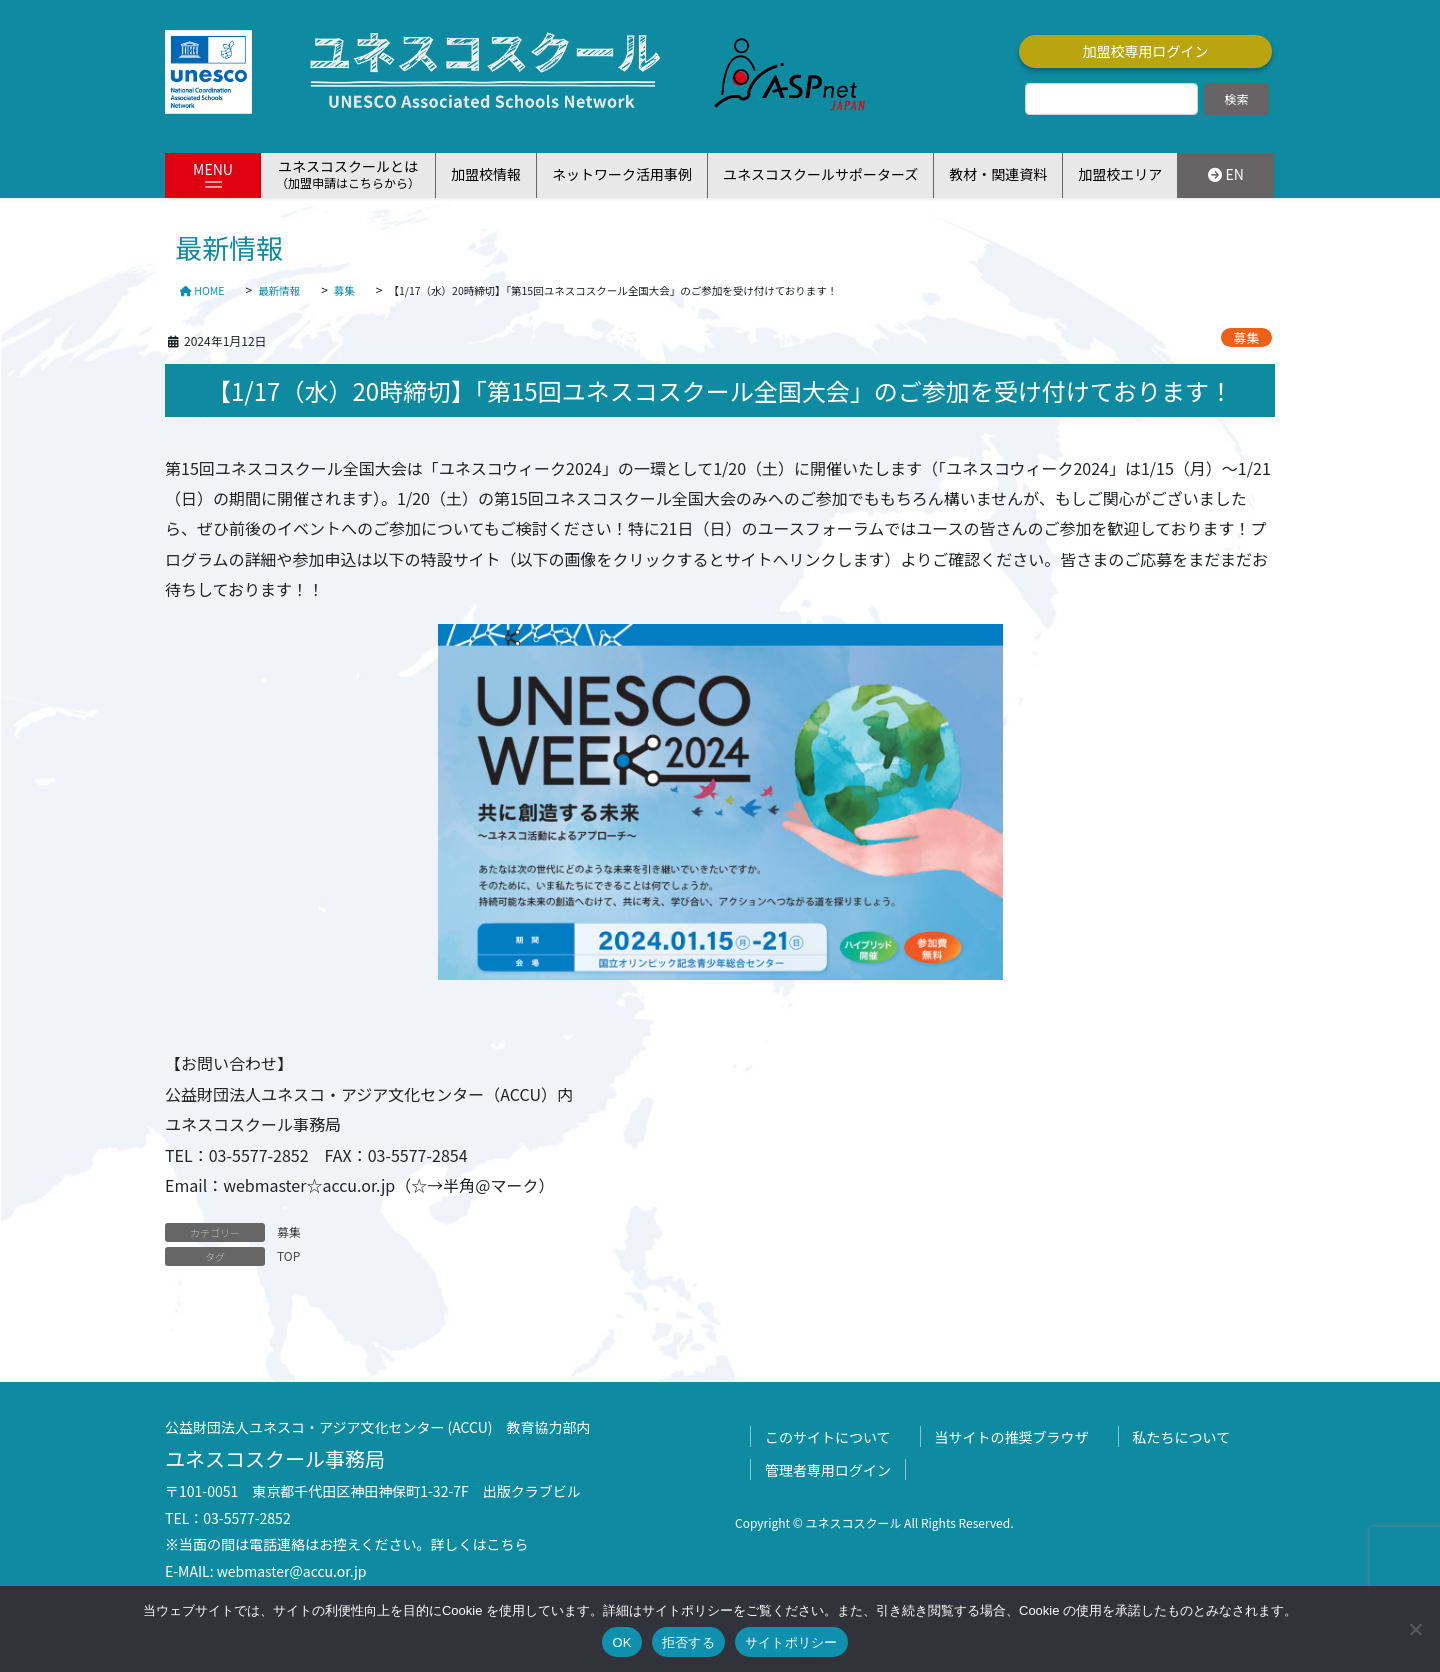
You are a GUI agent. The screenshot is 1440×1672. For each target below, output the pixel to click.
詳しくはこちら (480, 1544)
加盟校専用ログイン (1146, 51)
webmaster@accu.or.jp (292, 1571)
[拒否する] (1415, 1629)
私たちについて (1182, 1437)
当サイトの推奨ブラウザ (1012, 1437)
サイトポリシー (791, 1642)
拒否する (688, 1642)
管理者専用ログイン (828, 1470)
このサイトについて (828, 1437)
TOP (288, 1255)
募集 (1247, 337)
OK (621, 1642)
